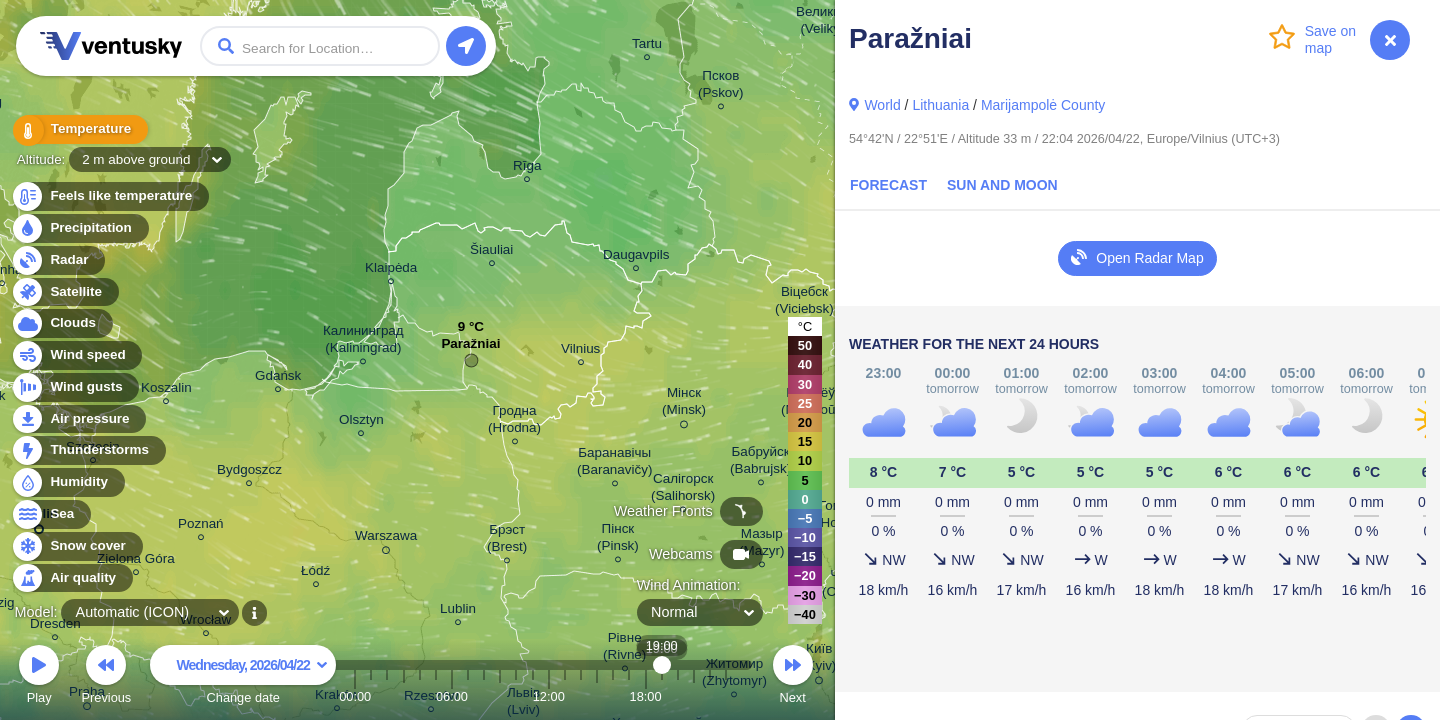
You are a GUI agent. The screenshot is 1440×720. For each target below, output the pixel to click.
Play (39, 677)
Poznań (201, 526)
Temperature (79, 129)
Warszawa (386, 539)
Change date (243, 677)
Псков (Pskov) (721, 87)
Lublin (458, 611)
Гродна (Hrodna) (514, 422)
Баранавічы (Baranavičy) (614, 464)
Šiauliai (491, 252)
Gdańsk (278, 378)
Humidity (67, 482)
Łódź (315, 573)
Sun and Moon (1002, 185)
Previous (106, 677)
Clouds (61, 323)
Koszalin (166, 390)
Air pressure (78, 419)
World (882, 105)
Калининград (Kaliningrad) (363, 342)
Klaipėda (391, 270)
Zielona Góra (136, 561)
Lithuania (940, 105)
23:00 (726, 696)
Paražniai (470, 348)
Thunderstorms (88, 450)
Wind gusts (75, 387)
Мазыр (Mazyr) (762, 545)
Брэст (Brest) (507, 541)
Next (793, 677)
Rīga (527, 168)
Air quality (71, 578)
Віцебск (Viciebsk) (804, 303)
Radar (58, 260)
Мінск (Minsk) (684, 404)
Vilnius (580, 351)
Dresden (55, 626)
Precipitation (79, 228)
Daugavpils (636, 257)
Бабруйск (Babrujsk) (760, 463)
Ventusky (108, 46)
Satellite (64, 292)
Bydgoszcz (249, 472)
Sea (50, 514)
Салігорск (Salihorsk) (683, 490)
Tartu (647, 46)
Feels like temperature (109, 196)
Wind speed (76, 355)
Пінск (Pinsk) (618, 540)
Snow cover (76, 546)
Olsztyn (361, 422)
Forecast (888, 185)
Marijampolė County (1043, 105)
